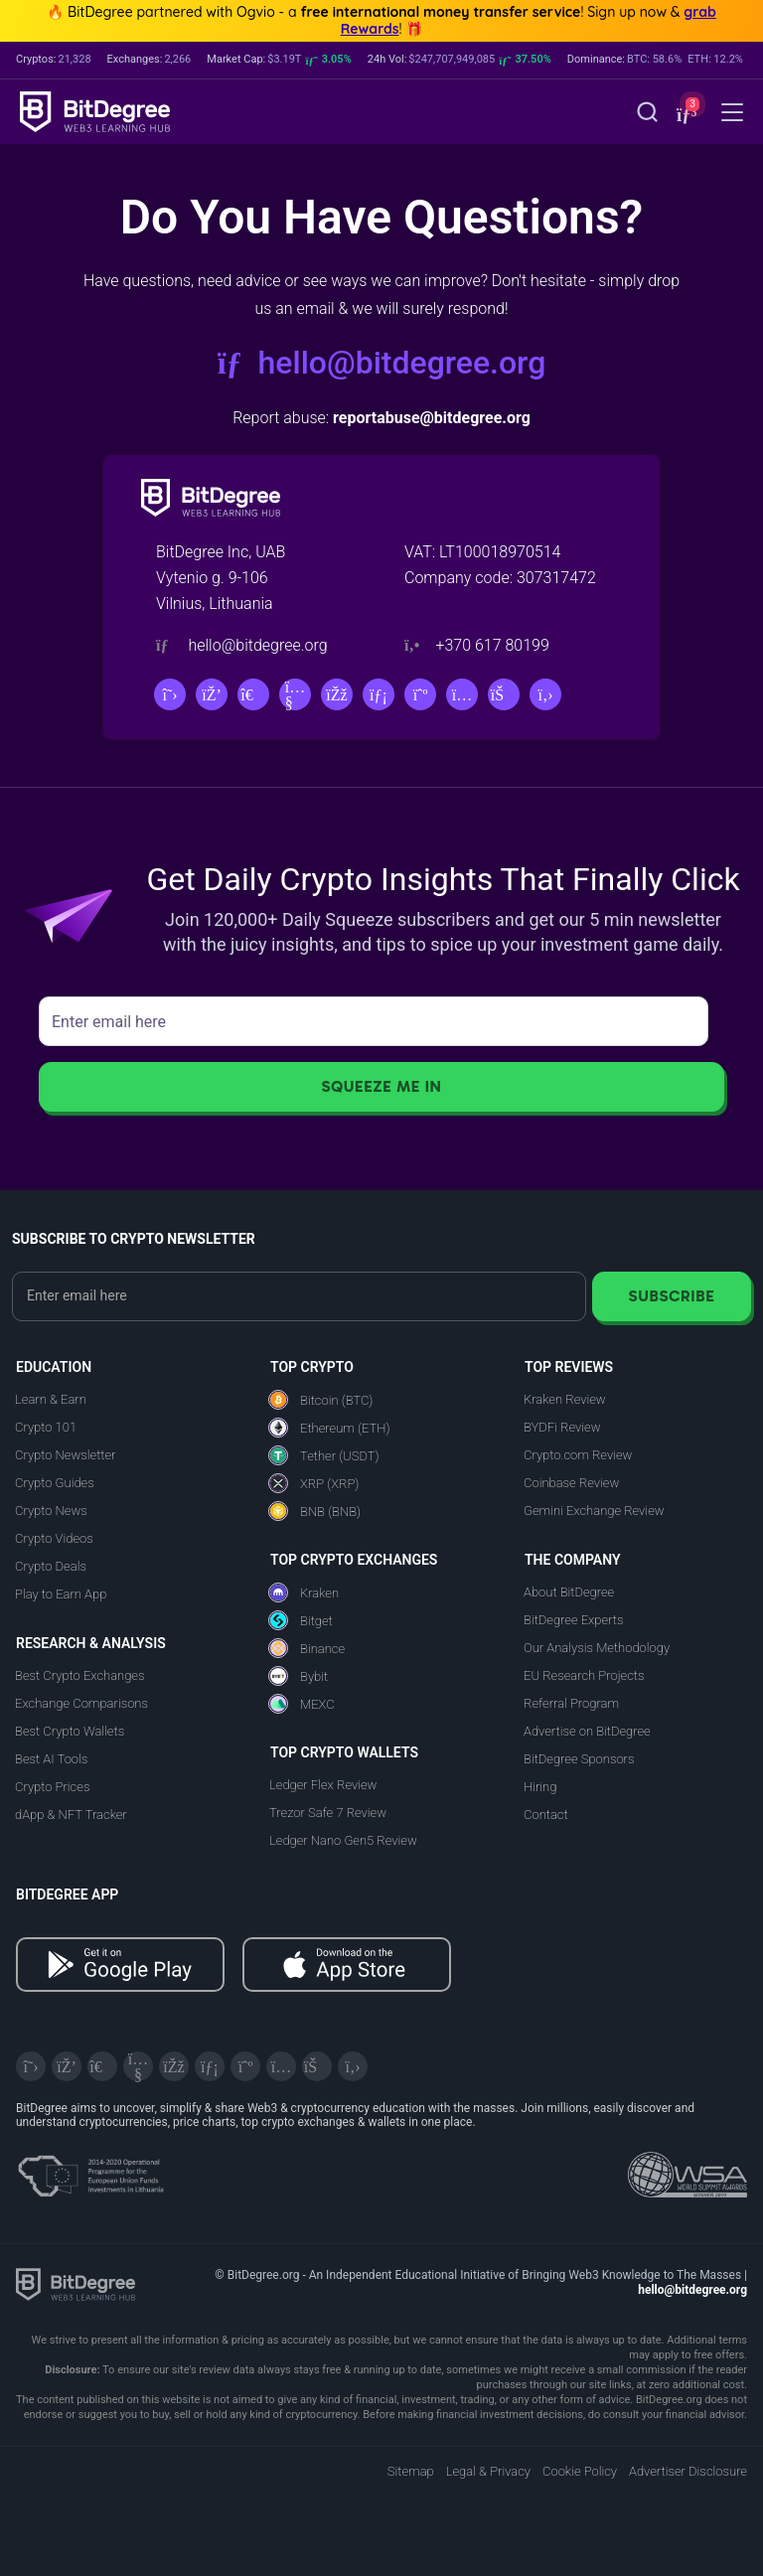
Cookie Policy (579, 2471)
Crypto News (51, 1510)
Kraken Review (565, 1399)
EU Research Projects (584, 1675)
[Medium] (420, 694)
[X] (170, 694)
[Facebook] (337, 694)
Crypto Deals (50, 1566)
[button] (684, 113)
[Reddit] (504, 694)
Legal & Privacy (488, 2471)
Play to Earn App (60, 1594)
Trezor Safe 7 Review (327, 1812)
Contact (546, 1814)
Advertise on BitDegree (587, 1731)
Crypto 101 (45, 1427)
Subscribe (671, 1296)
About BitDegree (569, 1592)
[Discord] (211, 694)
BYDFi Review (562, 1427)
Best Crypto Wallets (69, 1731)
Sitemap (410, 2471)
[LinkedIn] (378, 694)
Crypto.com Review (578, 1454)
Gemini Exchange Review (594, 1510)
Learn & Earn (50, 1399)
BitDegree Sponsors (579, 1758)
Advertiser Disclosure (688, 2471)
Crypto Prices (52, 1786)
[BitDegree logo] (75, 2283)
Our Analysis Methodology (597, 1647)
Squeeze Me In (381, 1086)
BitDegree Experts (573, 1619)
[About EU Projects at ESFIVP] (90, 2168)
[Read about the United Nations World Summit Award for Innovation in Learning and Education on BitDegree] (687, 2168)
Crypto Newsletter (65, 1454)
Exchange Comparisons (81, 1703)
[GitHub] (545, 694)
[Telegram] (253, 694)
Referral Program (571, 1703)
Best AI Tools (51, 1758)
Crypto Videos (54, 1538)
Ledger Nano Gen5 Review (343, 1840)
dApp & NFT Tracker (71, 1814)
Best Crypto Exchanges (80, 1675)
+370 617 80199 (491, 645)
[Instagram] (462, 694)
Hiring (540, 1786)
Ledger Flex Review (323, 1784)
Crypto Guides (54, 1482)
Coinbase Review (571, 1482)
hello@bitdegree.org (382, 362)
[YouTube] (295, 694)
